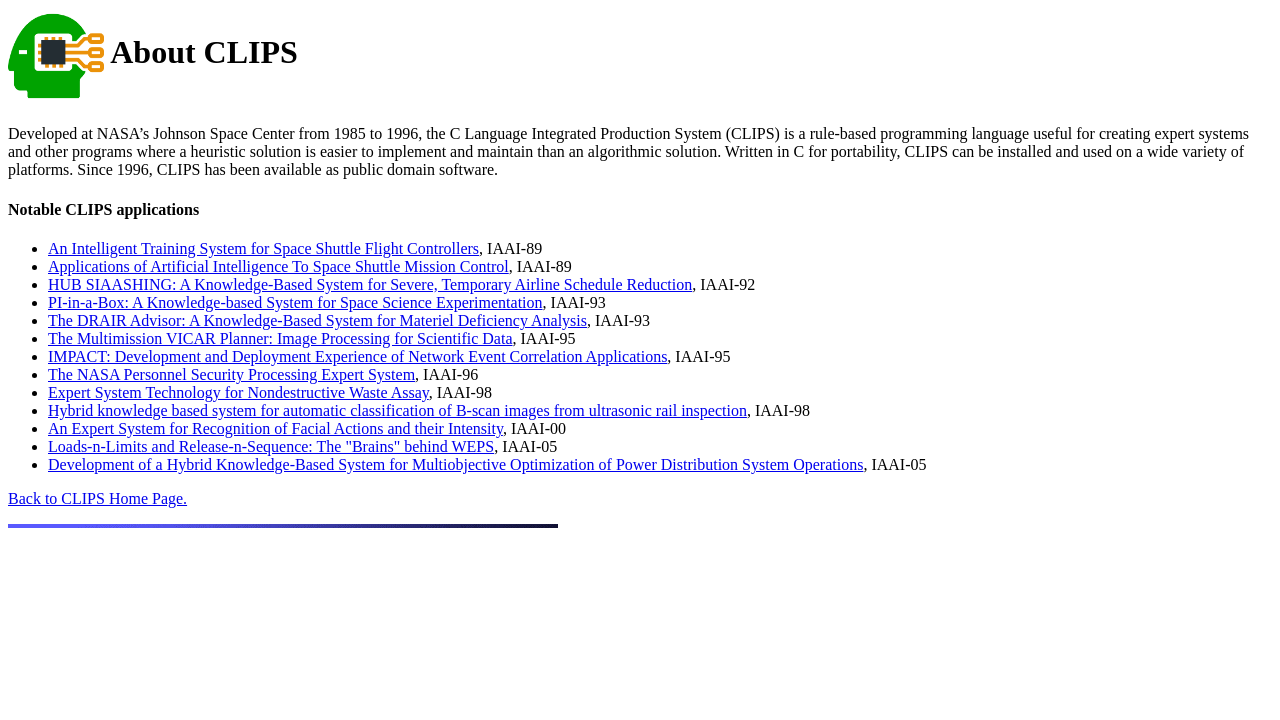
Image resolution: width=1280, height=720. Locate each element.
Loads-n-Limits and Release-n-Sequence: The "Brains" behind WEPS (271, 446)
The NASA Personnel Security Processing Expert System (231, 374)
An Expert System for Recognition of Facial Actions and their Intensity (275, 428)
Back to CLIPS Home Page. (97, 498)
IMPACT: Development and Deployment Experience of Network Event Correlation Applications (357, 356)
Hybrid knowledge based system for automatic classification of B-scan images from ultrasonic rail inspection (397, 410)
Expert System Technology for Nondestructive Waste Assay (238, 392)
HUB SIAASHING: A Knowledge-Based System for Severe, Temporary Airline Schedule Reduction (370, 284)
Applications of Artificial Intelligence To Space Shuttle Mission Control (278, 266)
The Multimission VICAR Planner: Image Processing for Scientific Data (280, 338)
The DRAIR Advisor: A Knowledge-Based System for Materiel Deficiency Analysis (317, 320)
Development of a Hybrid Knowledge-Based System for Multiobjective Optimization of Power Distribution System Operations (455, 464)
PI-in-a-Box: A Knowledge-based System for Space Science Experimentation (295, 302)
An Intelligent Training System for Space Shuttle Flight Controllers (263, 248)
